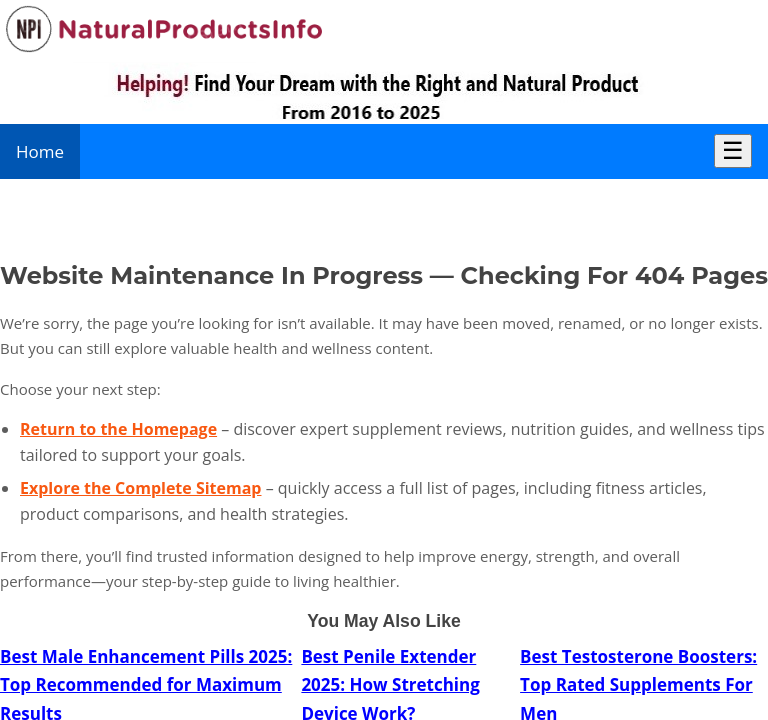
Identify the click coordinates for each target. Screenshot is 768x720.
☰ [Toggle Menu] (733, 150)
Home (40, 151)
